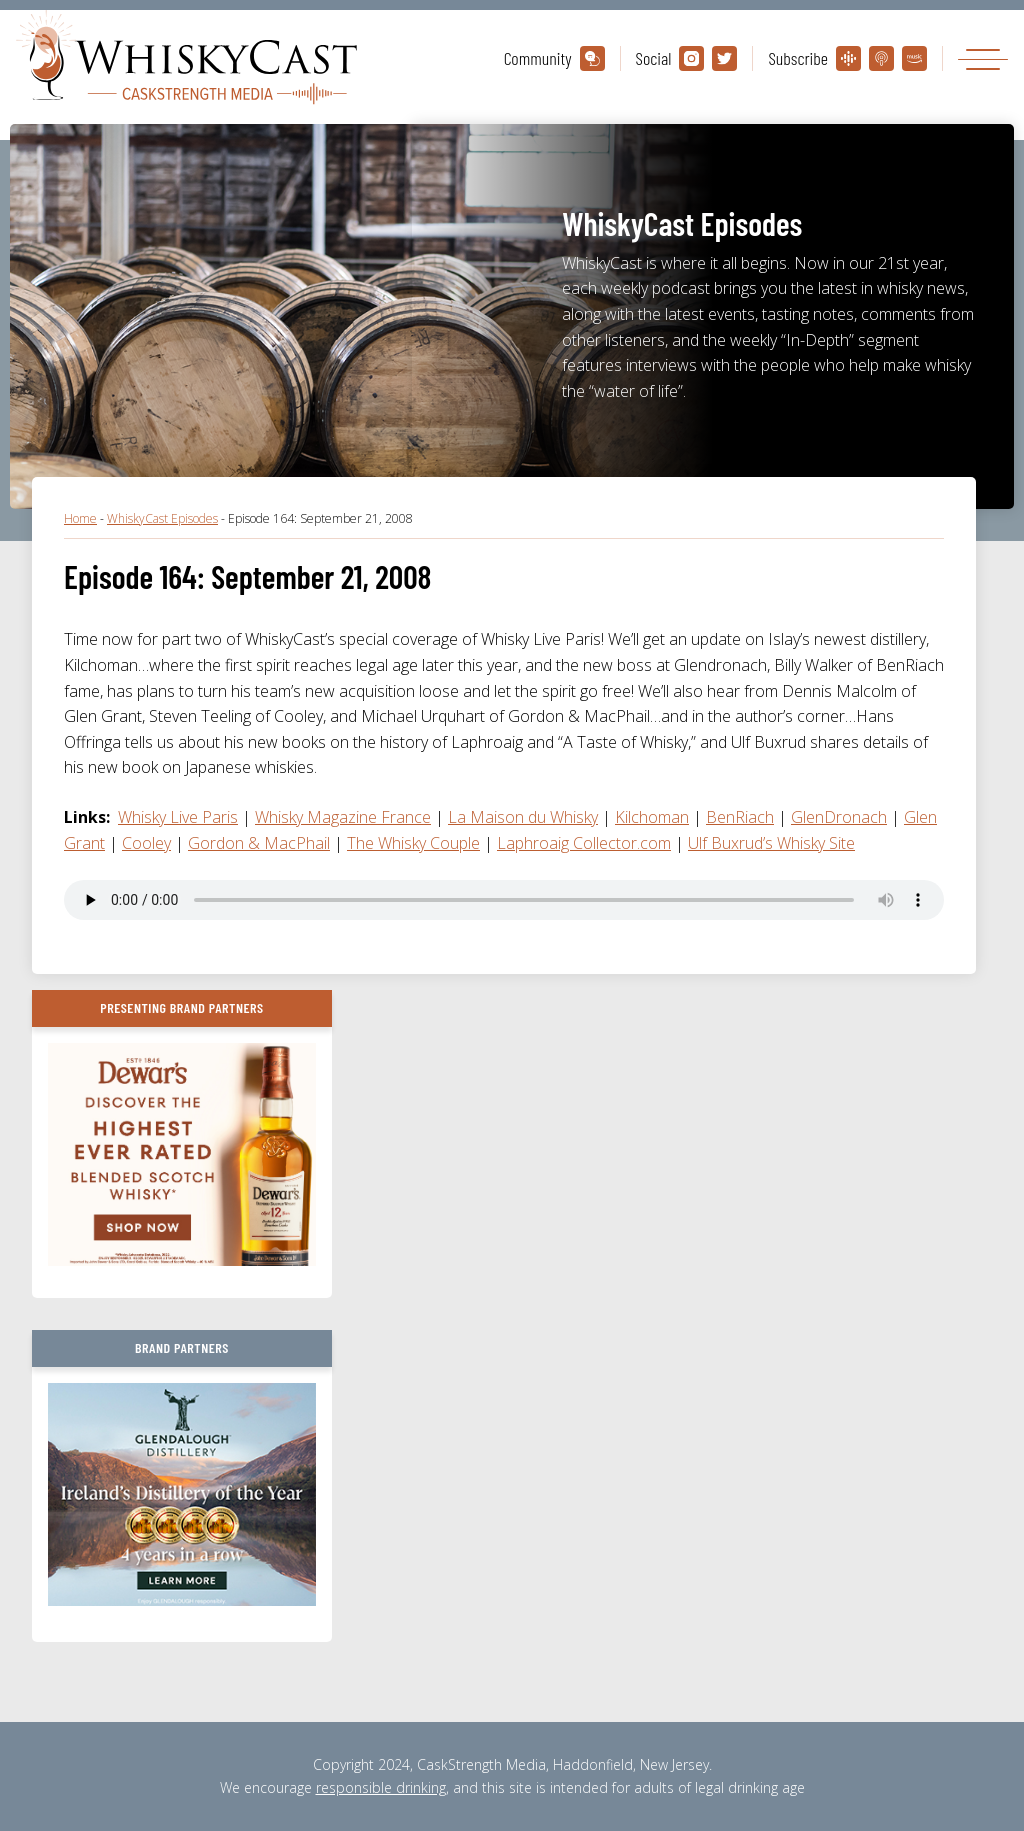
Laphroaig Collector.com (584, 843)
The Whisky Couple (413, 843)
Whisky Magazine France (343, 817)
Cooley (146, 843)
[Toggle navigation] (983, 58)
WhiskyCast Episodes (162, 518)
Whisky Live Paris (178, 817)
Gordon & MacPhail (259, 843)
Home (80, 518)
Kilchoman (652, 817)
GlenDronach (839, 817)
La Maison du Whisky (523, 817)
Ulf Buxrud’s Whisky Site (771, 843)
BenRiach (740, 817)
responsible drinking (381, 1787)
